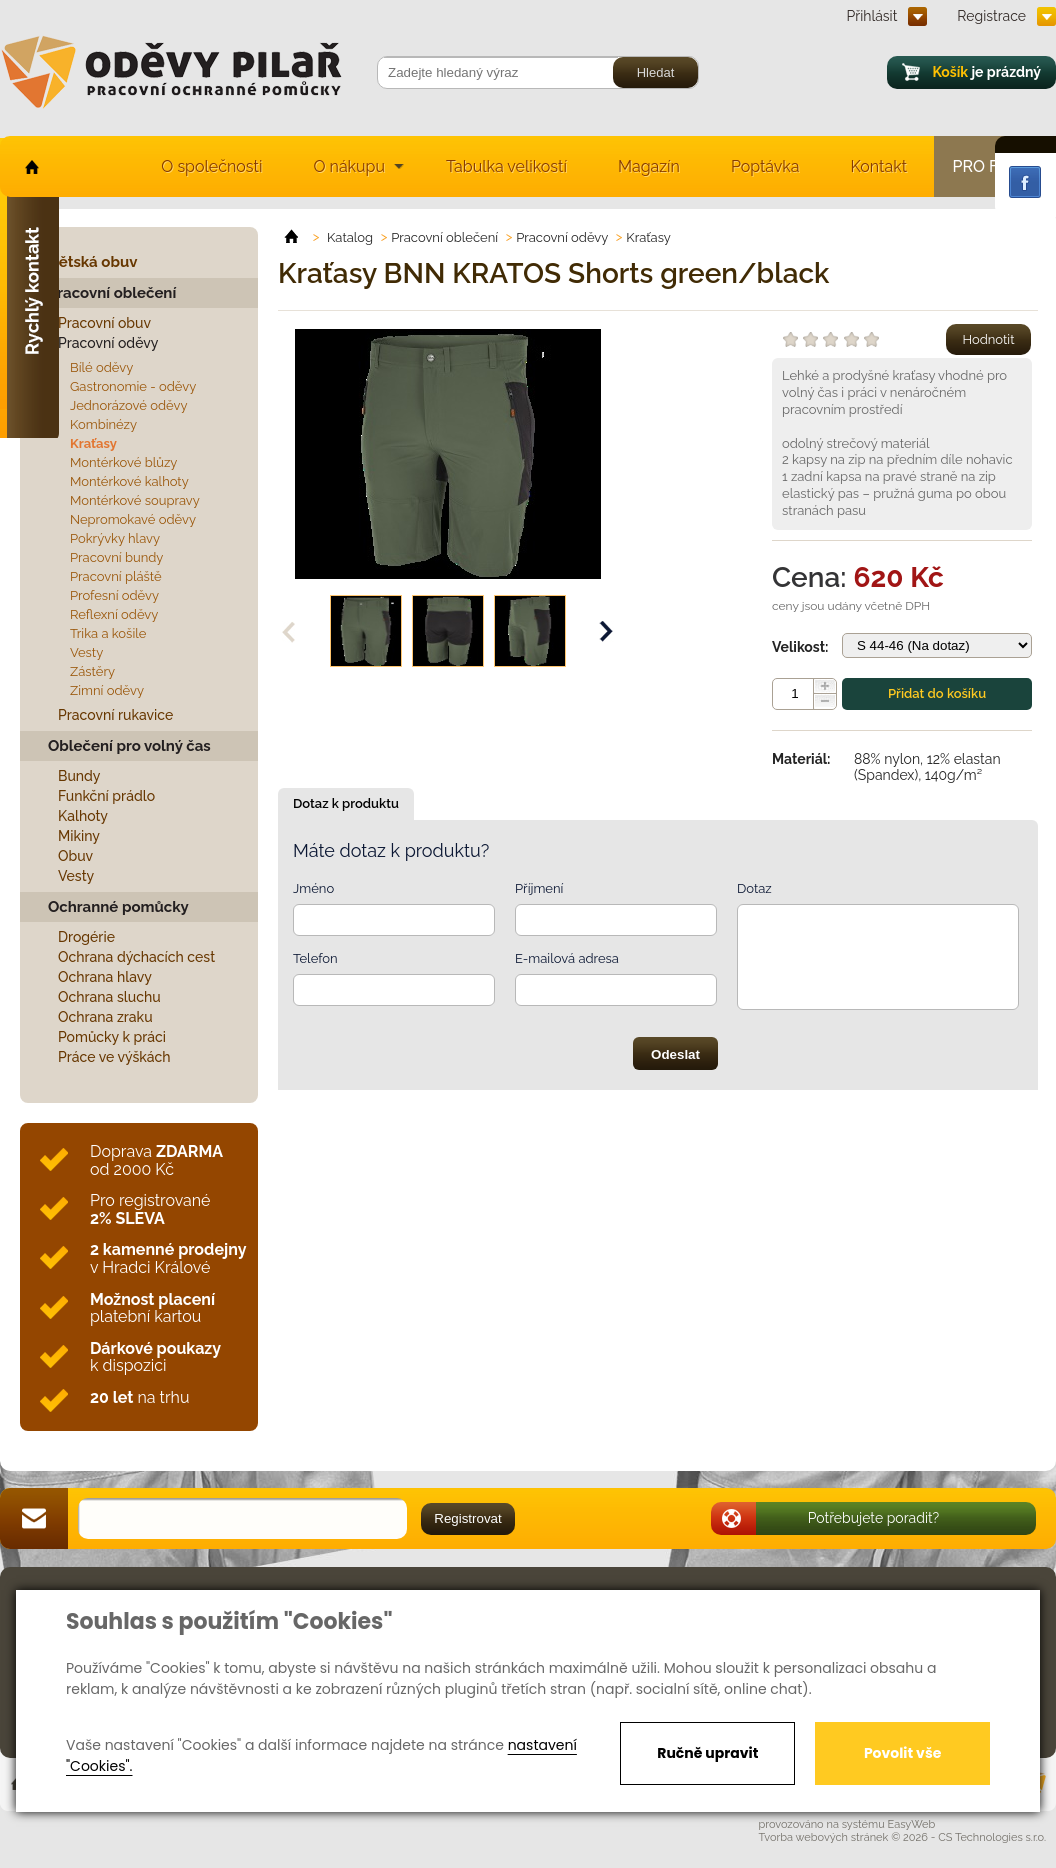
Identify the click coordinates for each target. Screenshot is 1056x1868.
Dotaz (754, 888)
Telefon (315, 958)
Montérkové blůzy (123, 462)
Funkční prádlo (106, 796)
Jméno (313, 888)
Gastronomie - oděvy (133, 386)
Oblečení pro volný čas (129, 746)
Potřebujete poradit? (874, 1518)
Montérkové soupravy (135, 500)
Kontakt (879, 166)
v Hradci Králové (168, 1258)
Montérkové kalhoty (129, 481)
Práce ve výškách (114, 1057)
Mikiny (79, 836)
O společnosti (211, 166)
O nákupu (349, 166)
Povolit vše (902, 1753)
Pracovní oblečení (112, 293)
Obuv (75, 856)
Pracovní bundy (116, 557)
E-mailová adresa (567, 958)
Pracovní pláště (116, 576)
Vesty (86, 652)
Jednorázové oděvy (128, 405)
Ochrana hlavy (105, 977)
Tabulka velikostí (506, 166)
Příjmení (539, 888)
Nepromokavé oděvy (133, 519)
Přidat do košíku (937, 693)
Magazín (649, 166)
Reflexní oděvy (114, 614)
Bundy (79, 776)
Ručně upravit (707, 1753)
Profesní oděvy (114, 595)
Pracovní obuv (104, 323)
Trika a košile (108, 633)
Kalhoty (83, 816)
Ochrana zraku (105, 1017)
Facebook (1025, 182)
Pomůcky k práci (112, 1037)
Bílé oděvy (101, 367)
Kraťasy (93, 443)
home (30, 166)
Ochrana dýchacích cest (136, 957)
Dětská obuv (92, 262)
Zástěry (92, 671)
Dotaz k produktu (346, 803)
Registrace (991, 16)
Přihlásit (872, 16)
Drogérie (86, 937)
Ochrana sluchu (109, 997)
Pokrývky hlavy (115, 538)
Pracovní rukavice (115, 715)
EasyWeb (912, 1824)
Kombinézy (103, 424)
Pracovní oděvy (108, 343)
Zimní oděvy (107, 690)
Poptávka (765, 166)
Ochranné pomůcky (118, 907)
